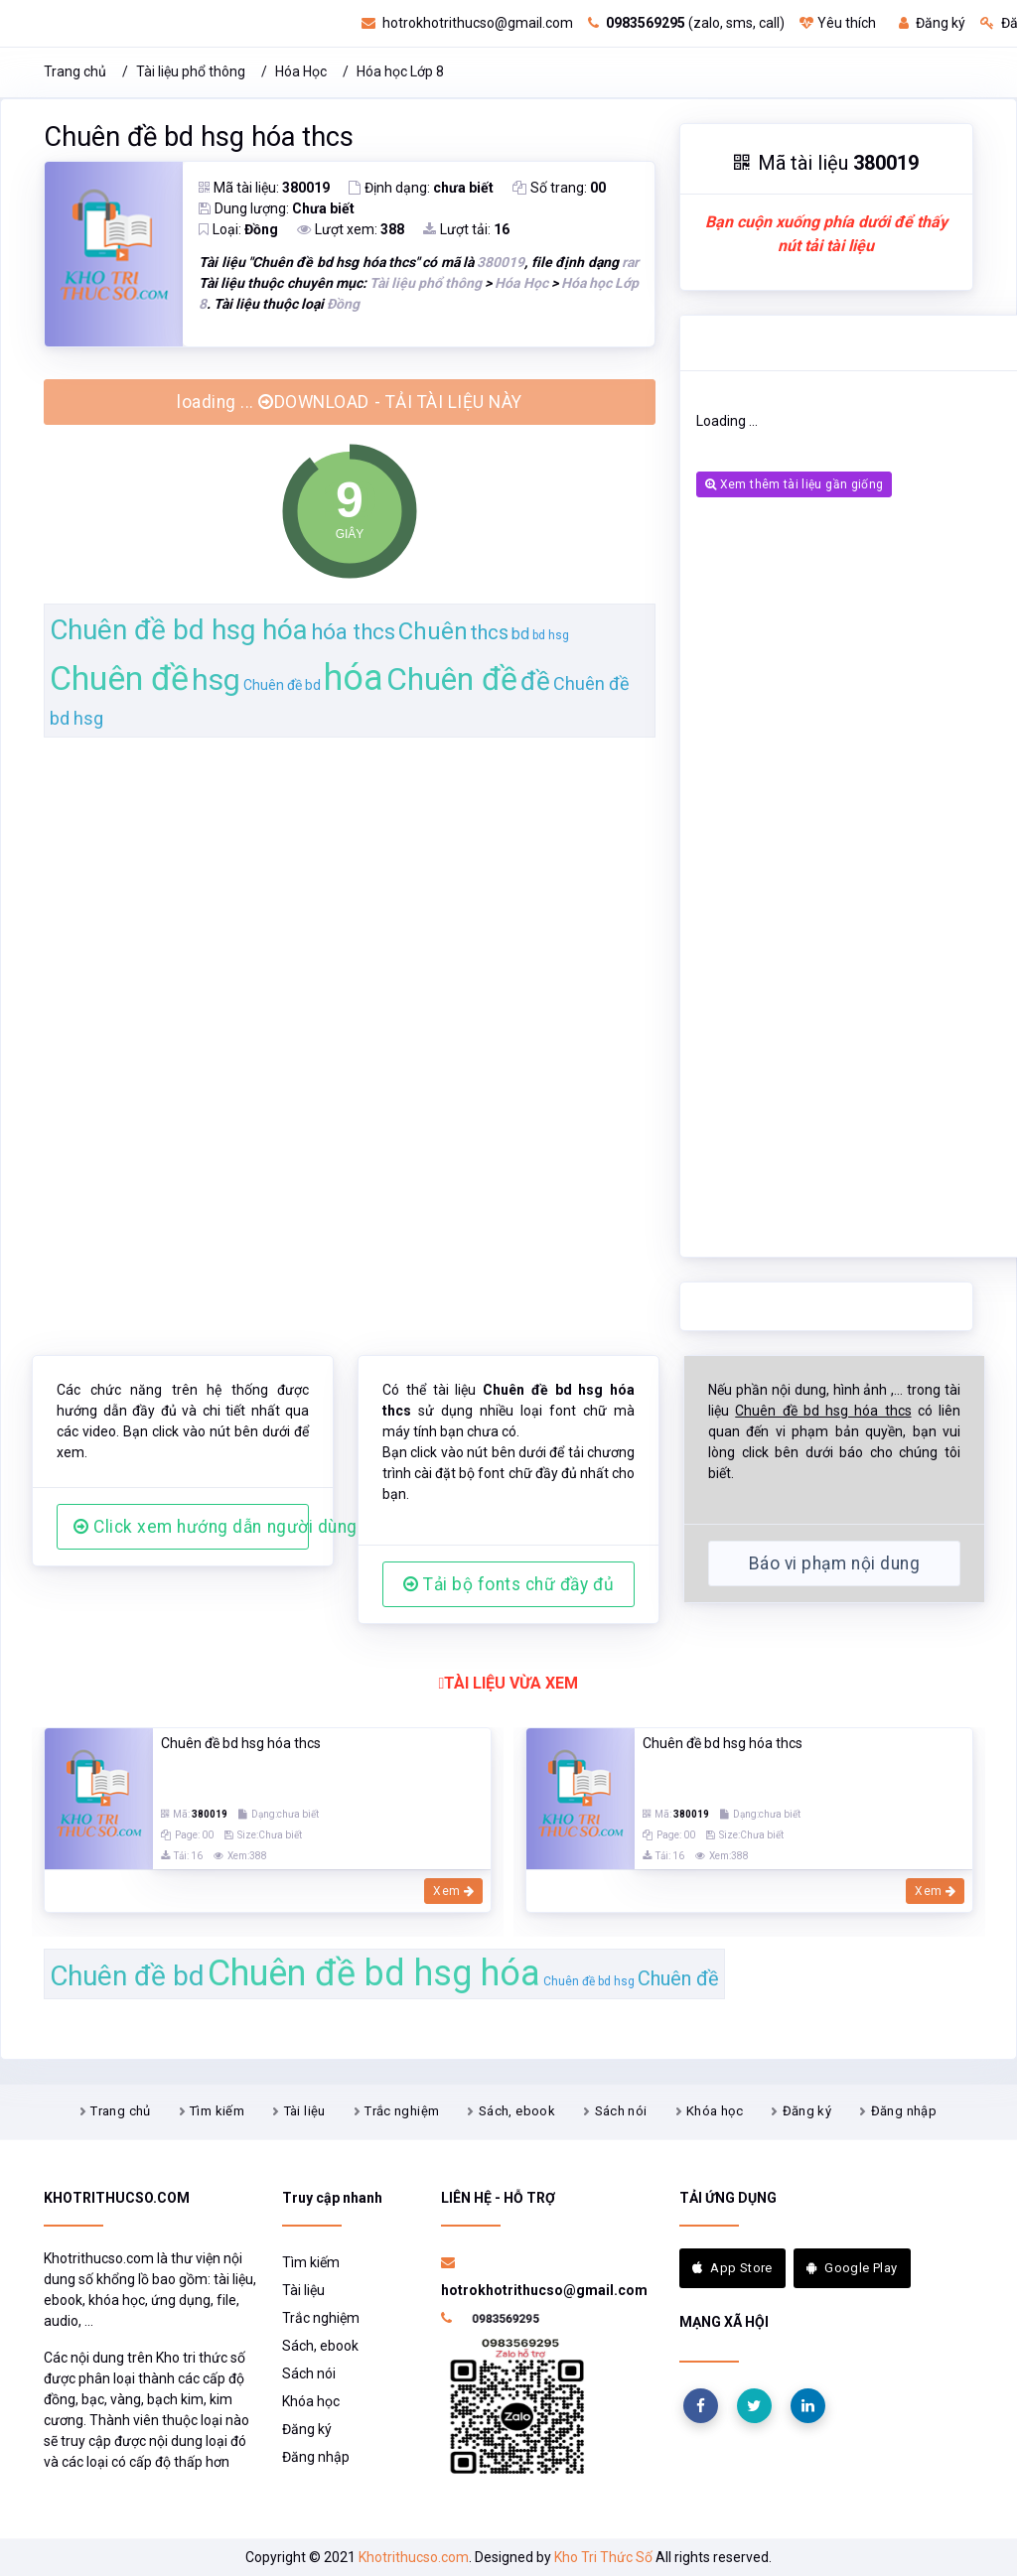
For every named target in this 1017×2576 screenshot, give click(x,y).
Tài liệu (305, 2110)
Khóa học (714, 2110)
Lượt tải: (466, 229)
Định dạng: (421, 188)
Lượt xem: (350, 229)
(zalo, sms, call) (686, 23)
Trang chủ (75, 71)
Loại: (238, 229)
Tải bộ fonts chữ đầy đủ (508, 1584)
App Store (732, 2267)
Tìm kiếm (217, 2110)
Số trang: (559, 188)
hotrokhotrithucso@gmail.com (467, 23)
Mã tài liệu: (264, 188)
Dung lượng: (277, 208)
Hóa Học (301, 71)
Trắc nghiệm (401, 2110)
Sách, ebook (517, 2110)
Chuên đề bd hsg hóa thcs (199, 137)
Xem (453, 1891)
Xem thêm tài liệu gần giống (794, 484)
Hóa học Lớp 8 (400, 71)
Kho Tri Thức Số (603, 2557)
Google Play (852, 2267)
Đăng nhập (904, 2110)
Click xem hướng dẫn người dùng (191, 1527)
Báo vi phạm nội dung (834, 1563)
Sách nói (621, 2110)
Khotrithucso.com (414, 2557)
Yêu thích (837, 23)
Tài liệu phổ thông (190, 71)
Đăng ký (932, 23)
